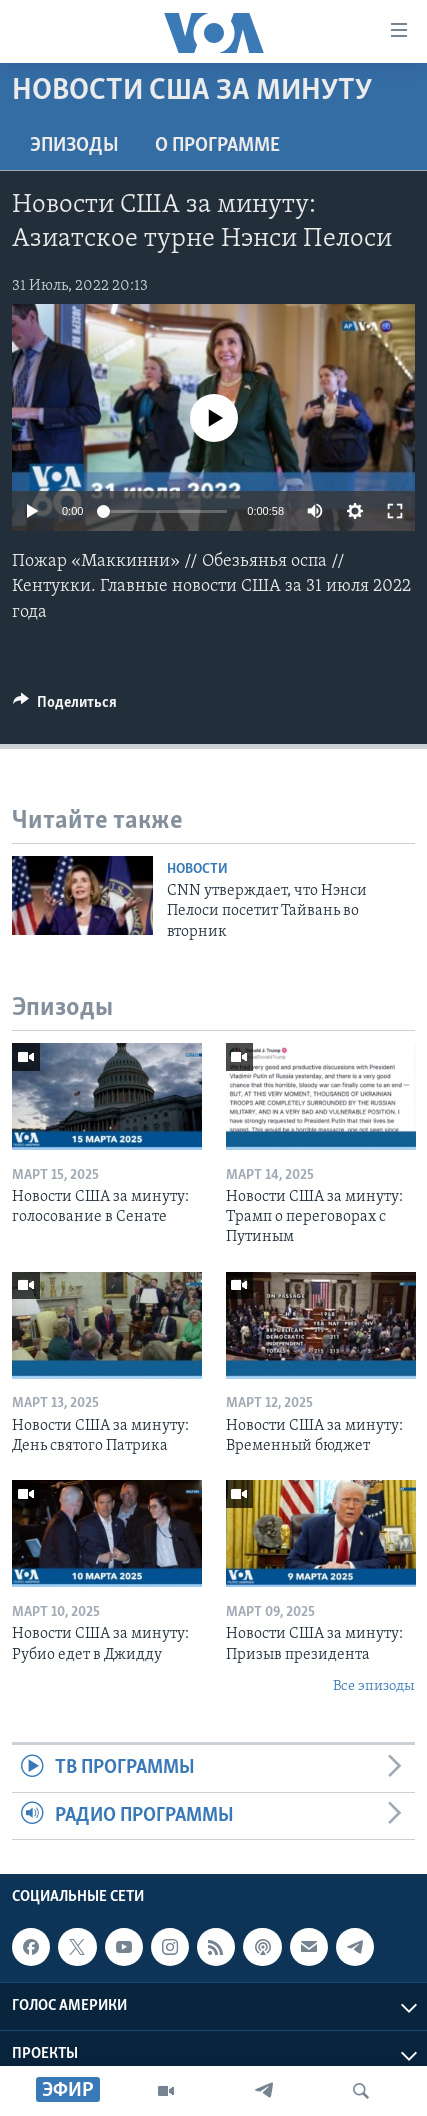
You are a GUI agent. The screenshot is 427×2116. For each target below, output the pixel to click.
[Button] (65, 707)
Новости (197, 869)
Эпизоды (74, 146)
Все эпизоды (374, 1686)
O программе (217, 146)
